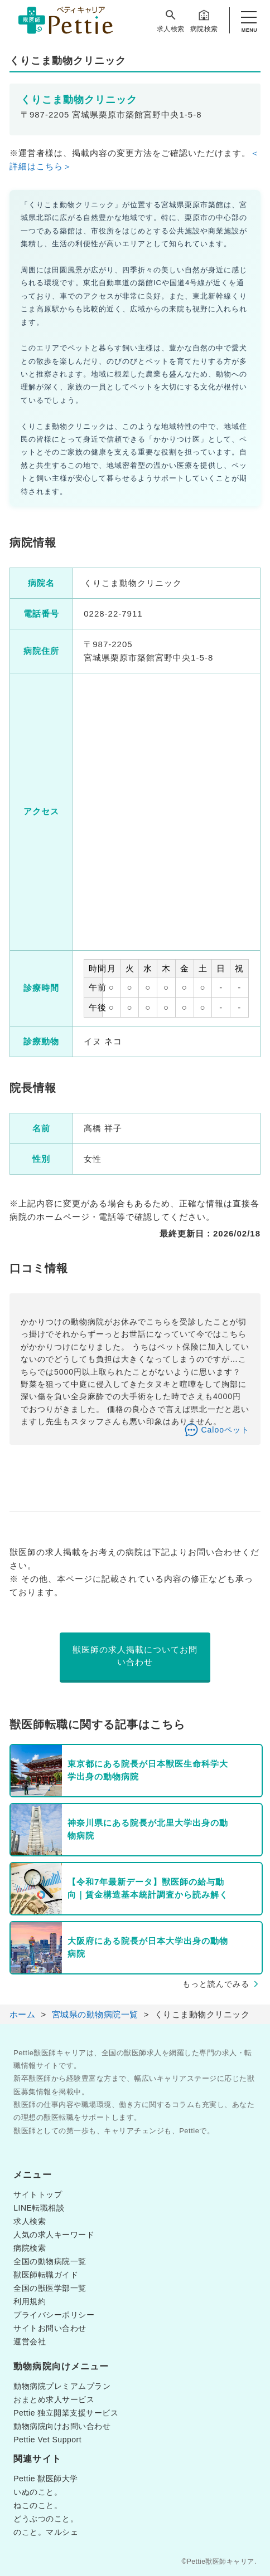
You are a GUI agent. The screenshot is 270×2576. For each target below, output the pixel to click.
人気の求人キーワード (53, 2234)
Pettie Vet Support (47, 2439)
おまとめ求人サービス (53, 2399)
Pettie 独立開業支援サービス (65, 2412)
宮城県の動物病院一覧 (95, 2014)
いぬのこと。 (37, 2491)
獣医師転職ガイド (45, 2274)
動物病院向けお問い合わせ (61, 2426)
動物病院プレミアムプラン (61, 2386)
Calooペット (225, 1429)
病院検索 (204, 20)
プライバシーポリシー (53, 2314)
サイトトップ (37, 2194)
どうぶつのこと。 (45, 2518)
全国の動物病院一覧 (49, 2261)
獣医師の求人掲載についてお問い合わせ (135, 1656)
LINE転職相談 (38, 2207)
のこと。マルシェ (45, 2532)
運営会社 (29, 2341)
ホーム (22, 2014)
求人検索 (171, 20)
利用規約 (29, 2301)
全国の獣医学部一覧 (49, 2288)
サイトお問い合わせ (49, 2328)
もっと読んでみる (215, 1983)
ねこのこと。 (37, 2505)
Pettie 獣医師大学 (45, 2478)
